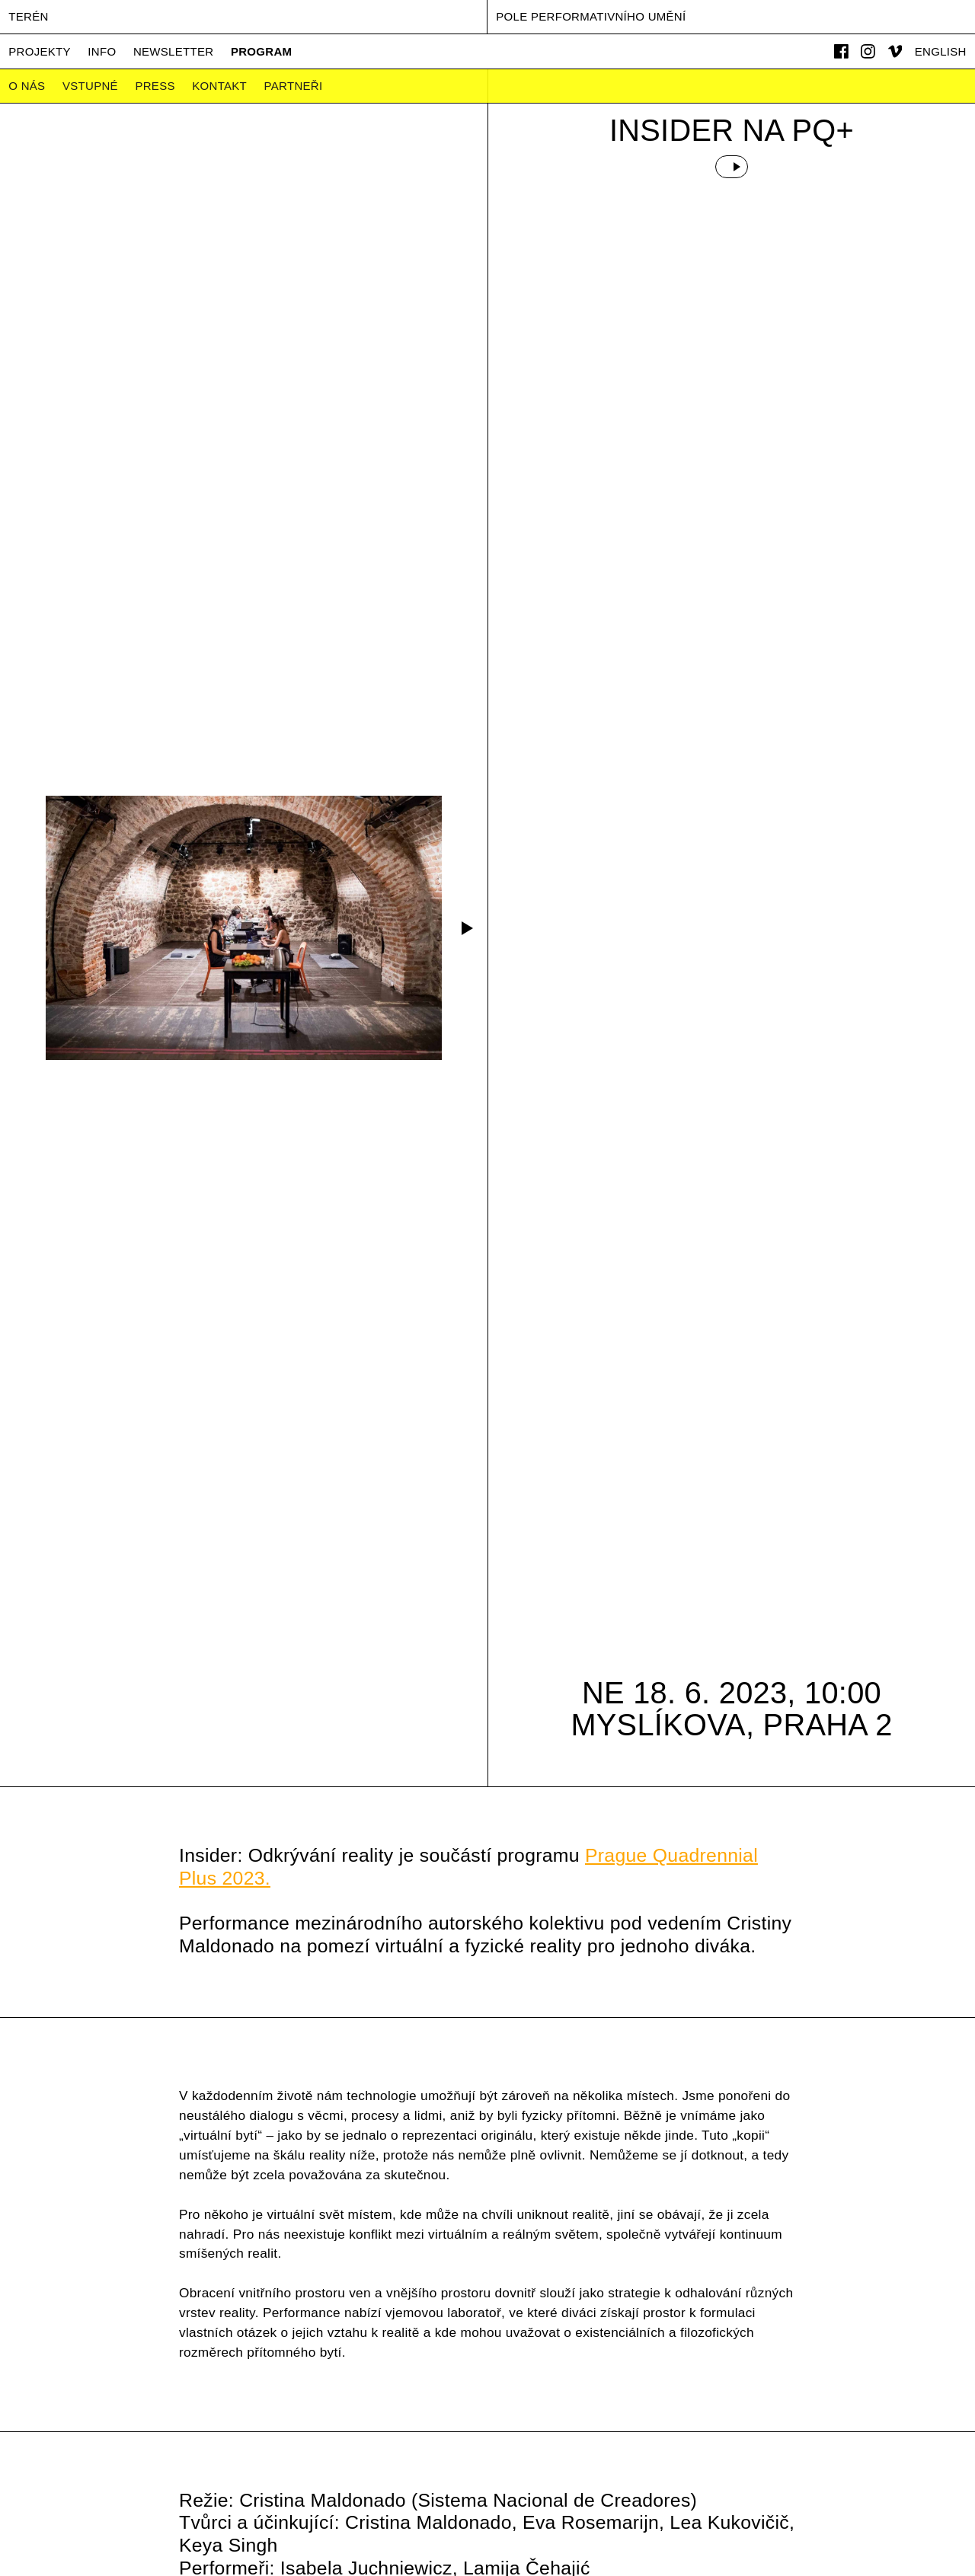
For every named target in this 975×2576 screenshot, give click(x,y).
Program (261, 51)
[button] (465, 928)
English (941, 51)
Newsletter (173, 51)
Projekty (39, 51)
